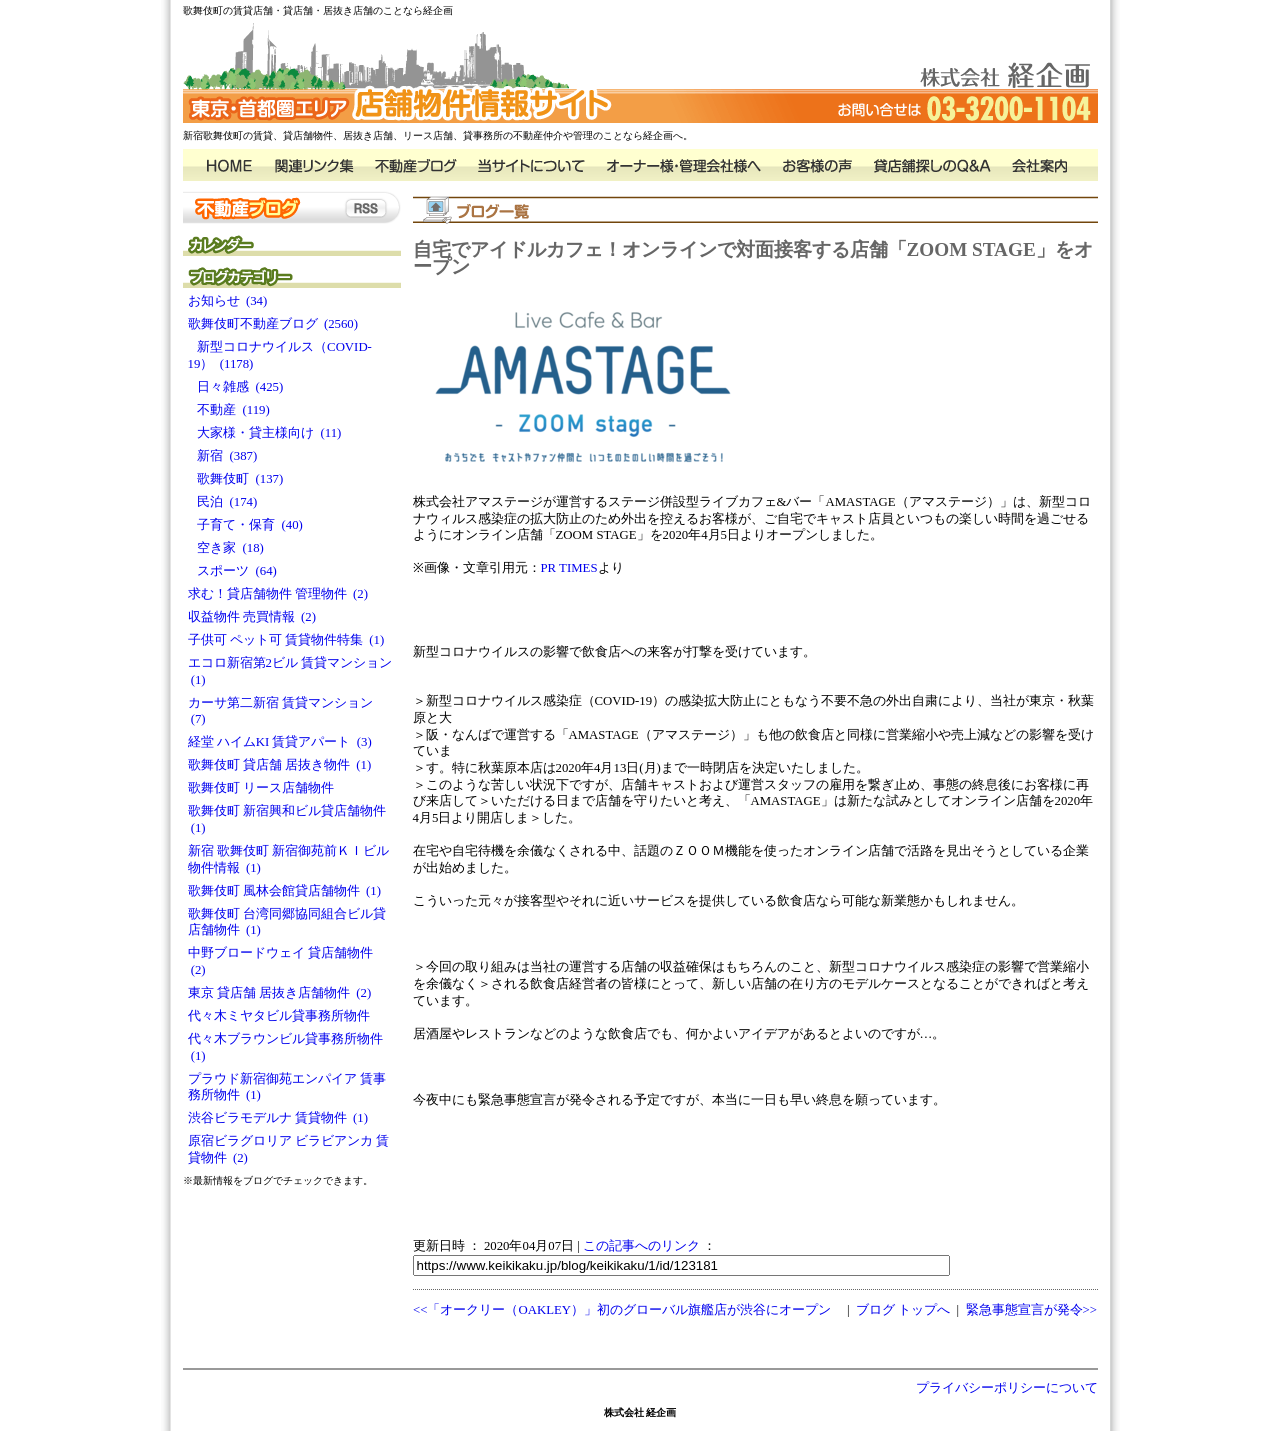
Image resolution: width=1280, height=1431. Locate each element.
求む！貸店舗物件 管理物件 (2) (278, 594)
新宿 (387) (223, 456)
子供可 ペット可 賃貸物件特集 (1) (286, 640)
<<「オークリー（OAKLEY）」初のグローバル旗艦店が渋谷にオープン (622, 1310)
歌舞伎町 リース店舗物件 (264, 788)
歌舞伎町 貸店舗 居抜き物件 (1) (280, 765)
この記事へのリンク (641, 1246)
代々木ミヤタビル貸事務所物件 (282, 1016)
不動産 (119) (229, 410)
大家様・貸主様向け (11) (265, 433)
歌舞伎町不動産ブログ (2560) (273, 324)
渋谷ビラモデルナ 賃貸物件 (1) (278, 1118)
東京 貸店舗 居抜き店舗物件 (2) (280, 993)
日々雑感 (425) (236, 387)
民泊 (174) (223, 502)
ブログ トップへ (903, 1310)
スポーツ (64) (232, 571)
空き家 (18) (226, 548)
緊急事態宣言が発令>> (1031, 1310)
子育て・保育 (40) (245, 525)
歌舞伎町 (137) (236, 479)
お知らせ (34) (228, 301)
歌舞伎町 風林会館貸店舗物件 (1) (285, 891)
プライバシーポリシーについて (1007, 1388)
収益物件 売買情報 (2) (252, 617)
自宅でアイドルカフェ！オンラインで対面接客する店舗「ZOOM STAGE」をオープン (753, 258)
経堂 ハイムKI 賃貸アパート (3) (280, 742)
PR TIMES (569, 568)
